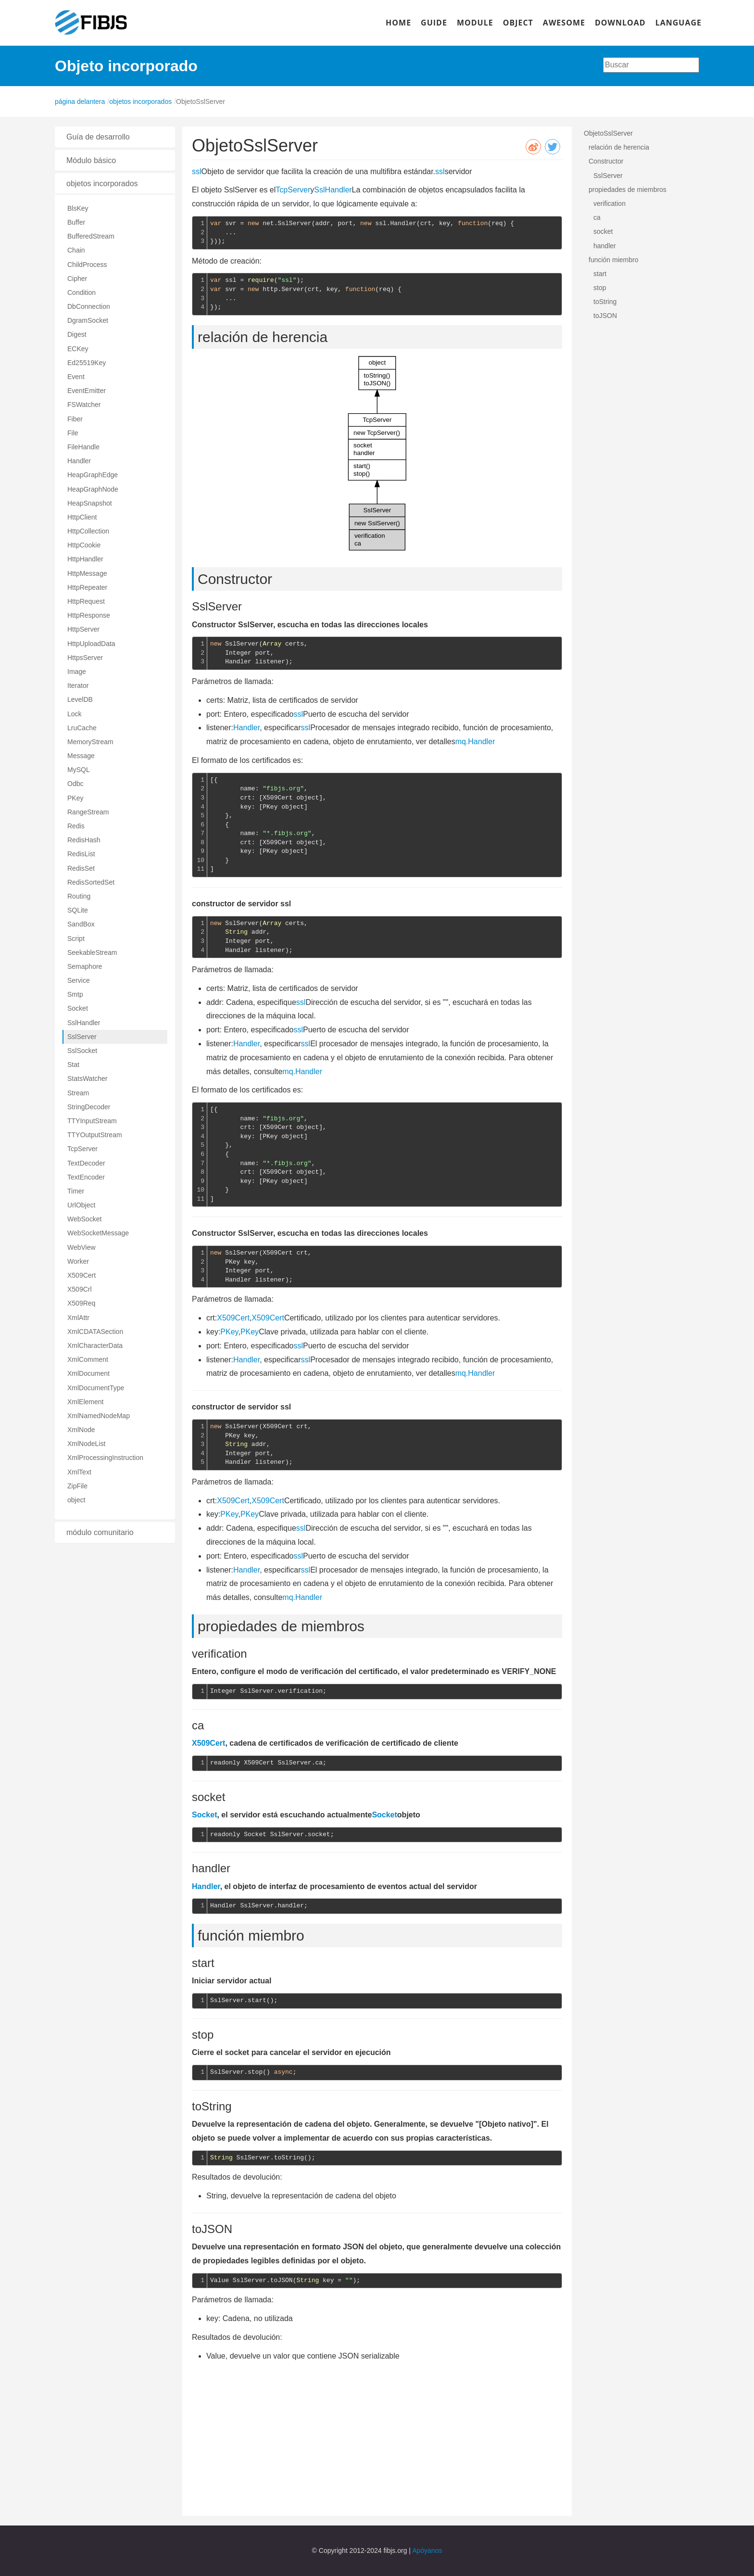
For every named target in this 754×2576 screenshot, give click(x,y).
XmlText (79, 1472)
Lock (74, 714)
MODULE (475, 22)
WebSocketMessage (98, 1233)
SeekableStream (92, 952)
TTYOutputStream (94, 1135)
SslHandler (83, 1023)
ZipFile (77, 1486)
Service (78, 980)
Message (81, 756)
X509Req (81, 1303)
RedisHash (83, 840)
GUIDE (434, 22)
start (599, 274)
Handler (79, 461)
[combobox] (651, 65)
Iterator (77, 685)
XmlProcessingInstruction (105, 1457)
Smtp (75, 994)
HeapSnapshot (89, 503)
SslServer (82, 1037)
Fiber (75, 419)
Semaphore (84, 966)
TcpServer (82, 1149)
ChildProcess (87, 264)
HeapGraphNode (92, 489)
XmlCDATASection (95, 1331)
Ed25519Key (86, 363)
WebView (81, 1247)
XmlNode (81, 1430)
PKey (75, 798)
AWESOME (564, 22)
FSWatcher (84, 404)
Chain (76, 250)
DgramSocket (87, 320)
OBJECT (518, 22)
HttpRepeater (87, 587)
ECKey (77, 349)
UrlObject (81, 1205)
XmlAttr (78, 1317)
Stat (73, 1064)
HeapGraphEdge (92, 475)
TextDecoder (86, 1163)
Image (76, 671)
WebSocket (84, 1219)
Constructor (606, 161)
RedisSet (81, 868)
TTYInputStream (92, 1121)
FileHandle (83, 447)
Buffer (76, 222)
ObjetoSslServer (608, 133)
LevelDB (80, 699)
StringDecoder (89, 1107)
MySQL (78, 770)
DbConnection (88, 306)
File (72, 433)
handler (604, 246)
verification (609, 203)
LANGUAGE (678, 22)
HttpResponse (88, 615)
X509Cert (81, 1275)
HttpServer (83, 629)
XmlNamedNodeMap (98, 1416)
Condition (81, 292)
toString (604, 301)
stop (599, 288)
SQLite (77, 910)
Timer (75, 1191)
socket (603, 231)
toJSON (605, 315)
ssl (196, 171)
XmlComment (87, 1359)
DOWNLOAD (620, 22)
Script (76, 938)
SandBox (81, 924)
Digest (77, 334)
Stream (78, 1093)
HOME (398, 22)
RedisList (81, 854)
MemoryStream (90, 742)
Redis (76, 826)
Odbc (75, 783)
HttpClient (82, 517)
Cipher (77, 278)
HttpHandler (85, 559)
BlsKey (77, 208)
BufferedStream (90, 236)
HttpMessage (87, 573)
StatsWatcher (87, 1078)
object (76, 1500)
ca (597, 217)
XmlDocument (88, 1373)
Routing (78, 896)
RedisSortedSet (90, 882)
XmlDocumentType (95, 1388)
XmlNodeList (86, 1443)
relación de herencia (619, 147)
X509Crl (79, 1289)
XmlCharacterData (95, 1345)
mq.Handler (475, 741)
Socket (77, 1008)
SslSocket (82, 1050)
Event (76, 377)
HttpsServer (85, 657)
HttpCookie (84, 545)
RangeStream (88, 812)
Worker (78, 1261)
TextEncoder (86, 1177)
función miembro (614, 260)
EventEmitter (86, 390)
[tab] (115, 137)
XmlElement (85, 1402)
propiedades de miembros (627, 189)
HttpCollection (88, 531)
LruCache (82, 728)
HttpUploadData (91, 643)
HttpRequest (86, 601)
